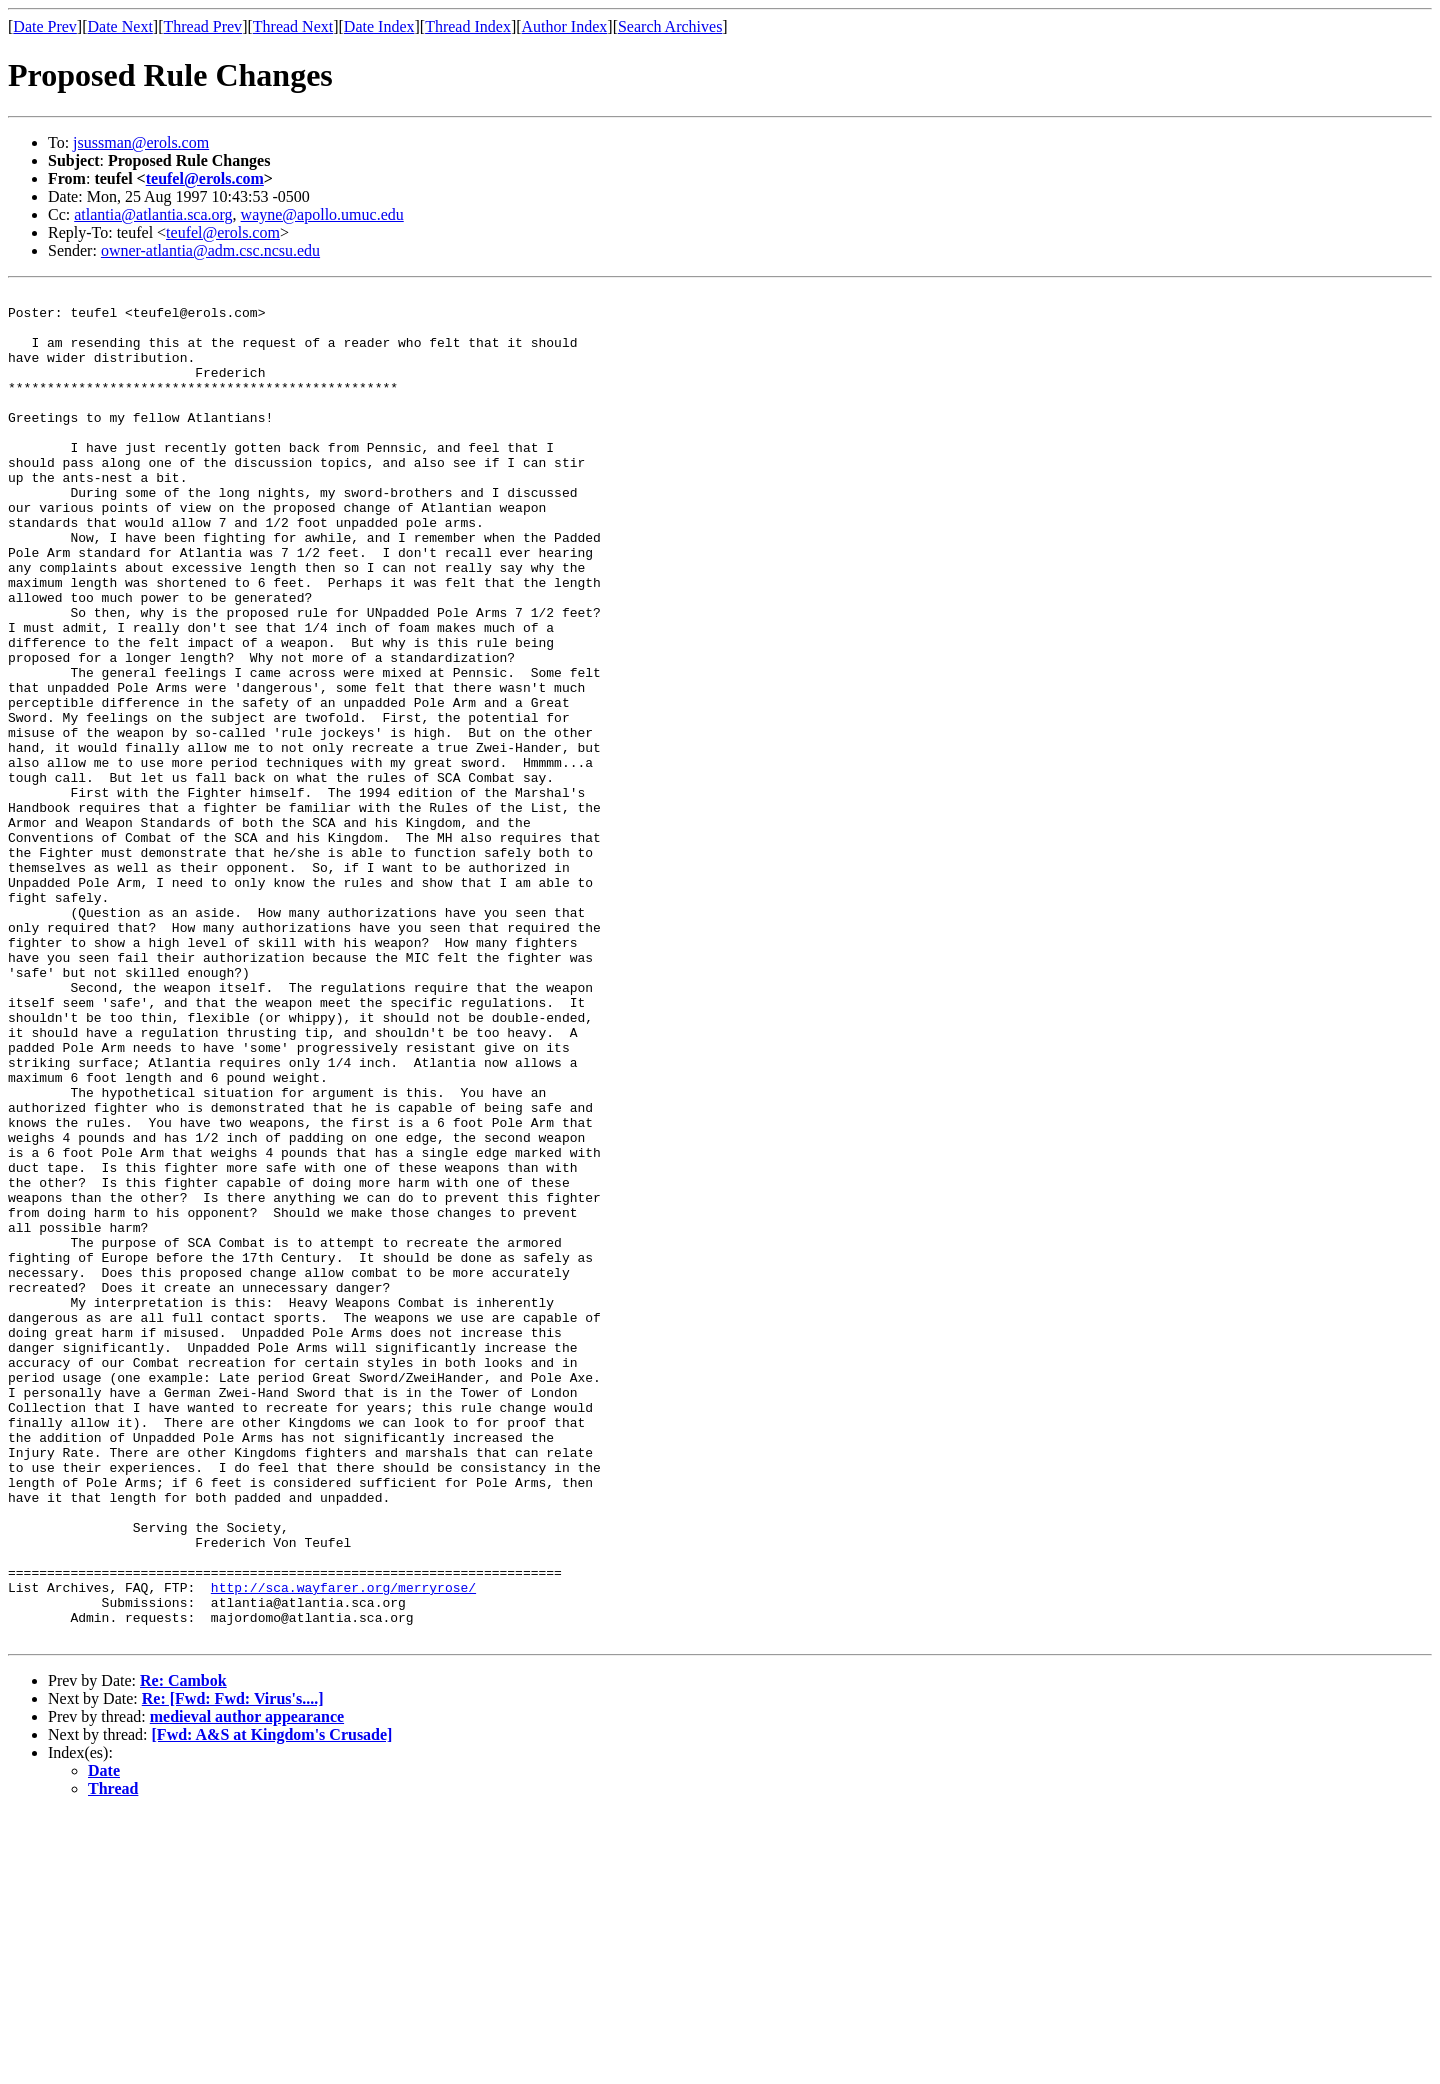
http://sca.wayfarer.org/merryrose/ (343, 1848)
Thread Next (293, 26)
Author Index (565, 26)
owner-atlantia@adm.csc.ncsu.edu (210, 250)
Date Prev (45, 26)
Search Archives (670, 26)
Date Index (379, 26)
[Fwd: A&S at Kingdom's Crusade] (272, 2004)
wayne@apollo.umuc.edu (322, 214)
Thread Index (468, 26)
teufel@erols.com (205, 178)
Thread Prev (202, 26)
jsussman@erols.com (141, 142)
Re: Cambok (183, 1950)
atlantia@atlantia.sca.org (153, 214)
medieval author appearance (247, 1986)
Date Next (120, 26)
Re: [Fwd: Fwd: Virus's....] (233, 1968)
